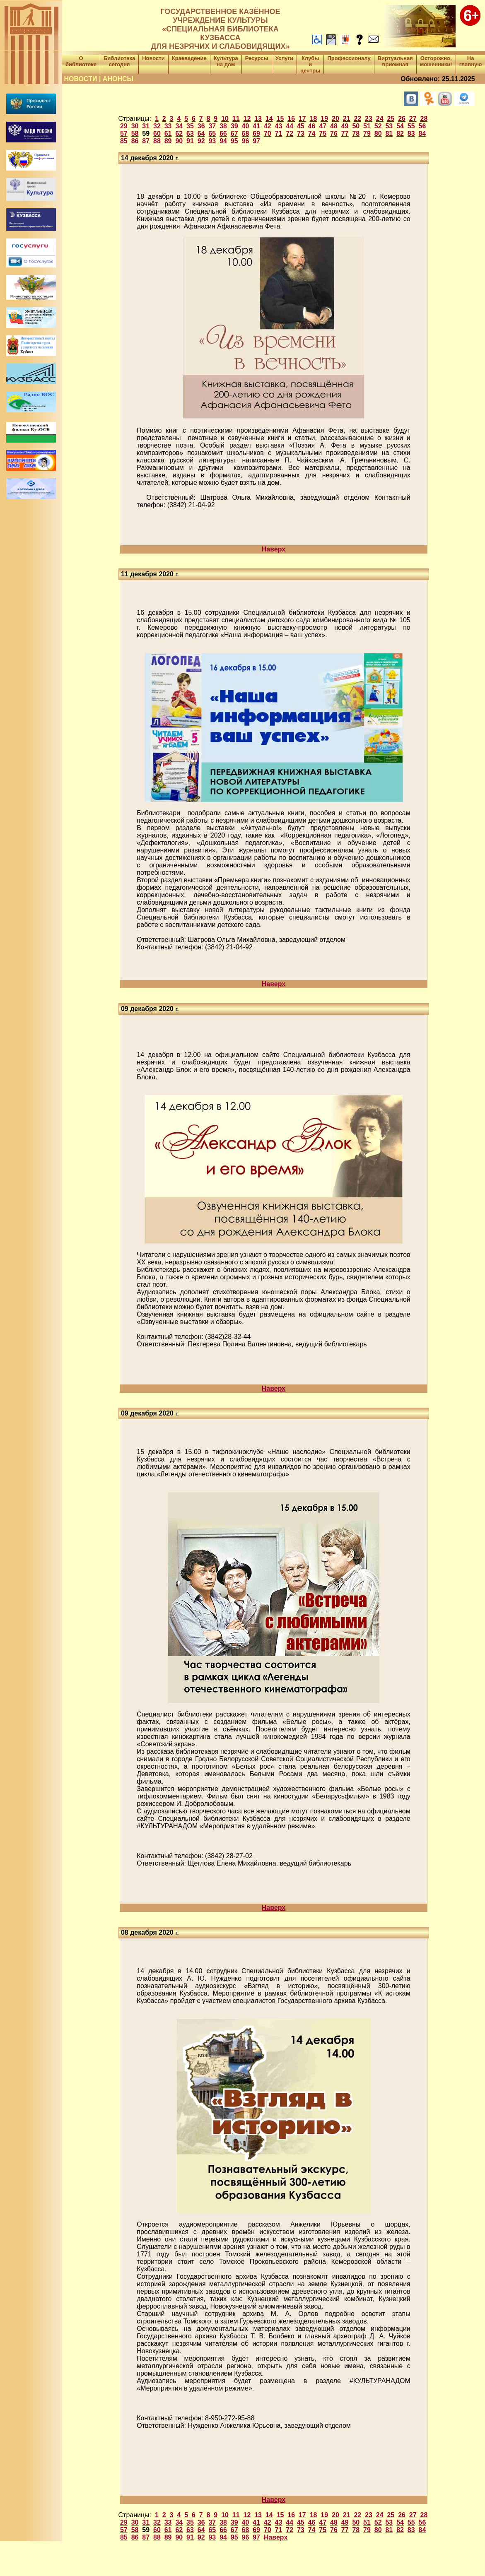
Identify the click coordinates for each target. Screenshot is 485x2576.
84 (422, 133)
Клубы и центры (310, 64)
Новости (153, 58)
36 (201, 126)
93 (212, 140)
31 (146, 126)
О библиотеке (81, 61)
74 (312, 133)
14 (269, 118)
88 (157, 140)
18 (313, 118)
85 (124, 140)
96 (245, 140)
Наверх (273, 549)
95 (234, 140)
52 (378, 126)
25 (390, 118)
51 (367, 126)
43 (278, 126)
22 (357, 118)
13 (258, 118)
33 (168, 126)
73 (300, 133)
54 (400, 126)
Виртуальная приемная (395, 61)
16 (291, 118)
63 (190, 133)
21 (346, 118)
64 (201, 133)
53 (389, 126)
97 (256, 140)
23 (368, 118)
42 (267, 126)
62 (179, 133)
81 (389, 133)
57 (124, 133)
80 (378, 133)
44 (289, 126)
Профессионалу (348, 58)
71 (278, 133)
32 (157, 126)
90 (179, 140)
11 (236, 118)
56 (422, 126)
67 (234, 133)
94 (223, 140)
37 (212, 126)
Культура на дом (226, 61)
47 (322, 126)
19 (324, 118)
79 (367, 133)
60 (157, 133)
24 (380, 118)
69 (256, 133)
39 (234, 126)
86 (135, 140)
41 (256, 126)
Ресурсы (256, 58)
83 (411, 133)
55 (411, 126)
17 (302, 118)
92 (201, 140)
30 (135, 126)
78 (356, 133)
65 (212, 133)
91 (190, 140)
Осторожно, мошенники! (436, 61)
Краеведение (189, 58)
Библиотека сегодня (119, 61)
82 (400, 133)
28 (424, 118)
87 (146, 140)
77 (345, 133)
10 (225, 118)
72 (289, 133)
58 (135, 133)
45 (300, 126)
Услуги (284, 58)
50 (356, 126)
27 (413, 118)
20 (335, 118)
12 (247, 118)
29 (124, 126)
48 (334, 126)
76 (334, 133)
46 (312, 126)
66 (223, 133)
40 (245, 126)
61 (168, 133)
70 (267, 133)
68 (245, 133)
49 (345, 126)
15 (280, 118)
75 (322, 133)
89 (168, 140)
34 (179, 126)
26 (401, 118)
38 (223, 126)
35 (190, 126)
